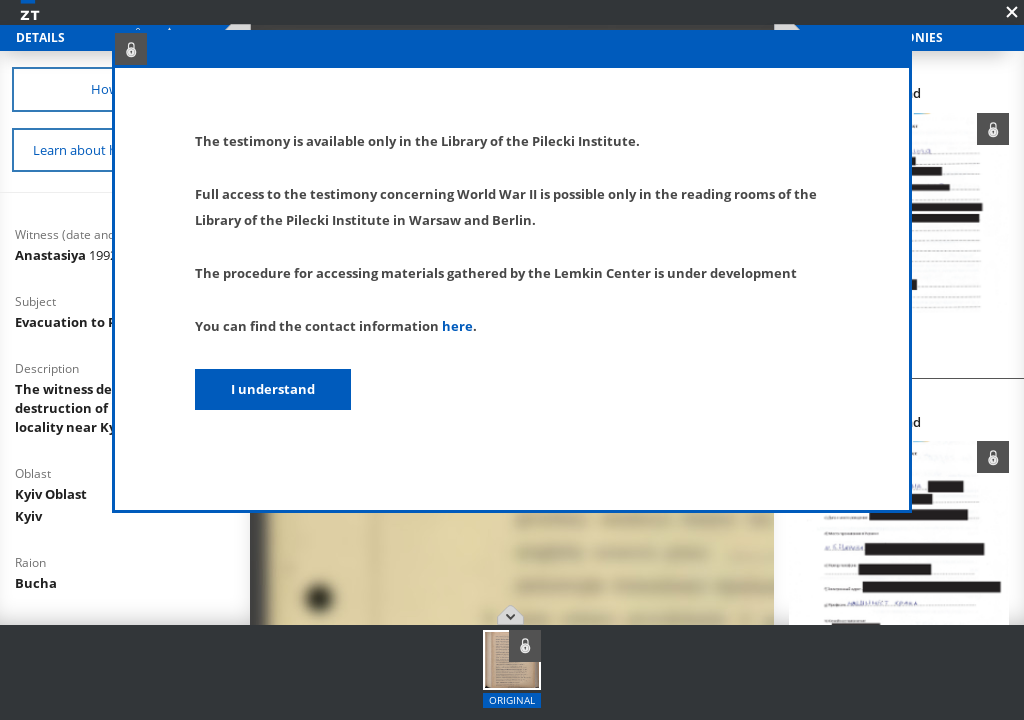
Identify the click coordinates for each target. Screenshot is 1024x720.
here (457, 326)
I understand (273, 389)
